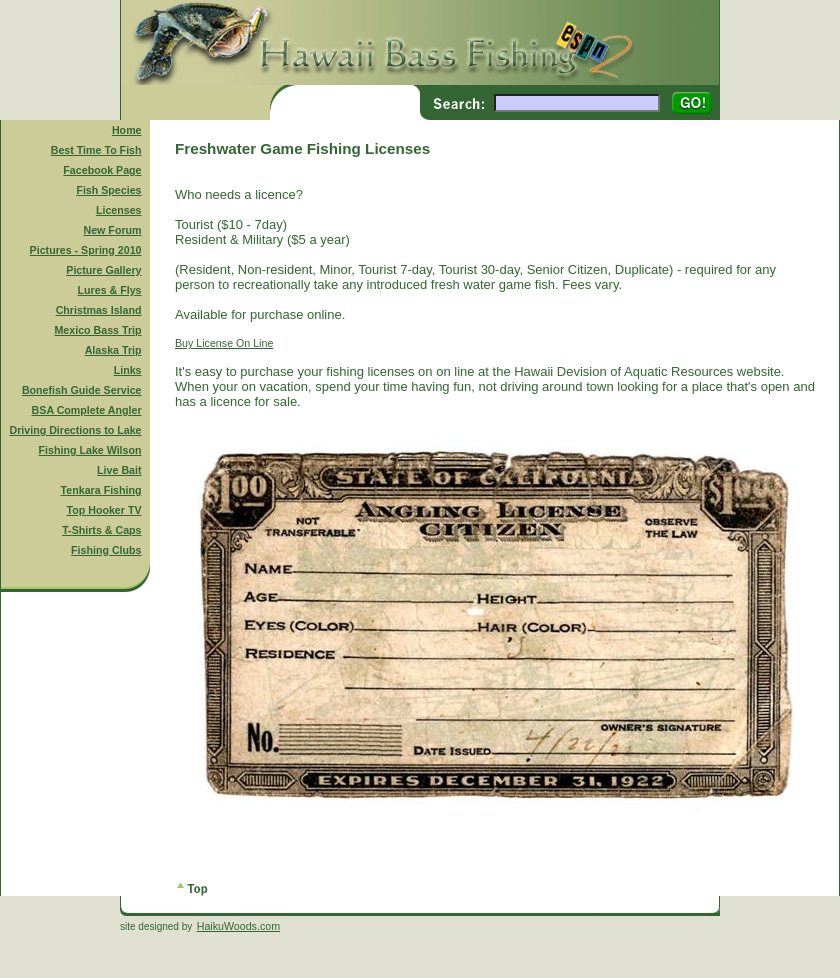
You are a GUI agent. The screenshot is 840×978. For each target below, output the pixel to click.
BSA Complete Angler (87, 410)
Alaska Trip (113, 350)
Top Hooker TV (104, 510)
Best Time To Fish (96, 150)
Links (128, 370)
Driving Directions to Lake (75, 430)
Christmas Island (99, 310)
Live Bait (119, 470)
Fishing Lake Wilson (90, 450)
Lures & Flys (110, 290)
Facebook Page (102, 170)
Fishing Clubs (106, 550)
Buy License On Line (224, 343)
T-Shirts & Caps (101, 530)
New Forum (113, 230)
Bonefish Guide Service (82, 390)
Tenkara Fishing (101, 490)
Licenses (119, 210)
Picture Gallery (103, 270)
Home (127, 130)
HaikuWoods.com (238, 926)
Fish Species (108, 190)
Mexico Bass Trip (97, 330)
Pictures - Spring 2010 (86, 250)
